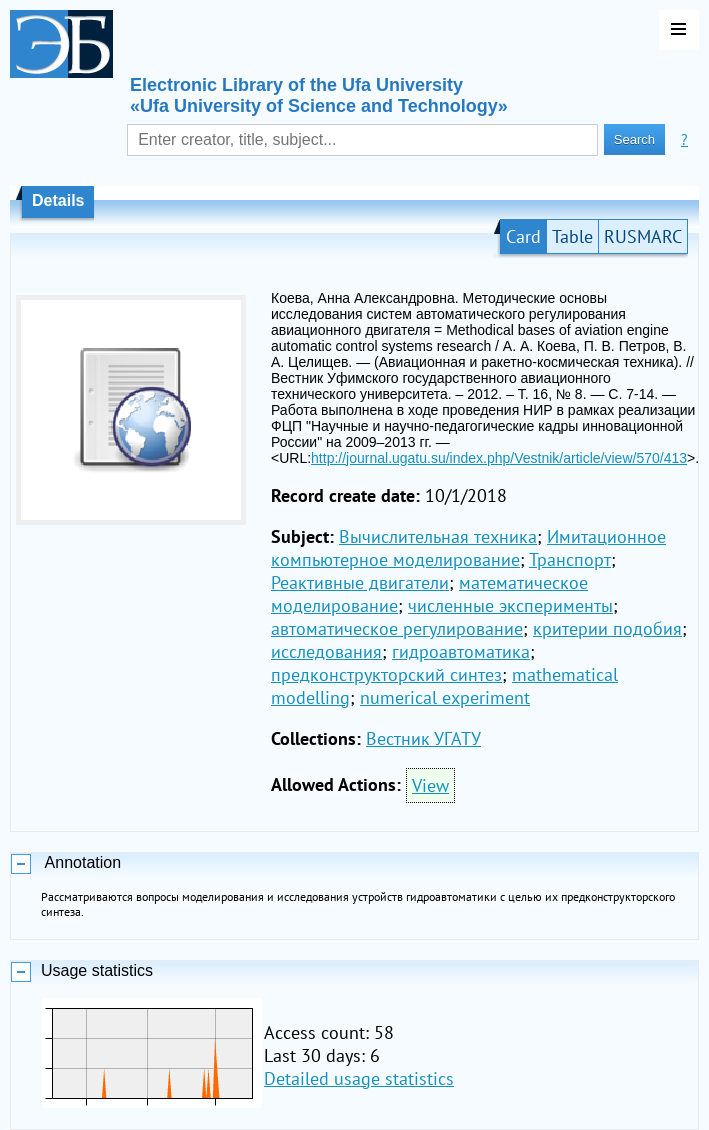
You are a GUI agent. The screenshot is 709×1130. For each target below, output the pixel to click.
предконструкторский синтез (386, 674)
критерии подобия (607, 628)
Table (572, 236)
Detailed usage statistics (359, 1078)
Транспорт (570, 559)
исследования (326, 651)
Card (523, 236)
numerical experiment (445, 697)
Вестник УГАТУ (423, 738)
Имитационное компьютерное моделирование (468, 548)
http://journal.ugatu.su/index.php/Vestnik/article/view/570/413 (499, 458)
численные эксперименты (510, 605)
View (430, 785)
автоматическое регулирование (397, 628)
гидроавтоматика (461, 651)
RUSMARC (643, 236)
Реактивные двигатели (360, 582)
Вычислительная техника (438, 536)
